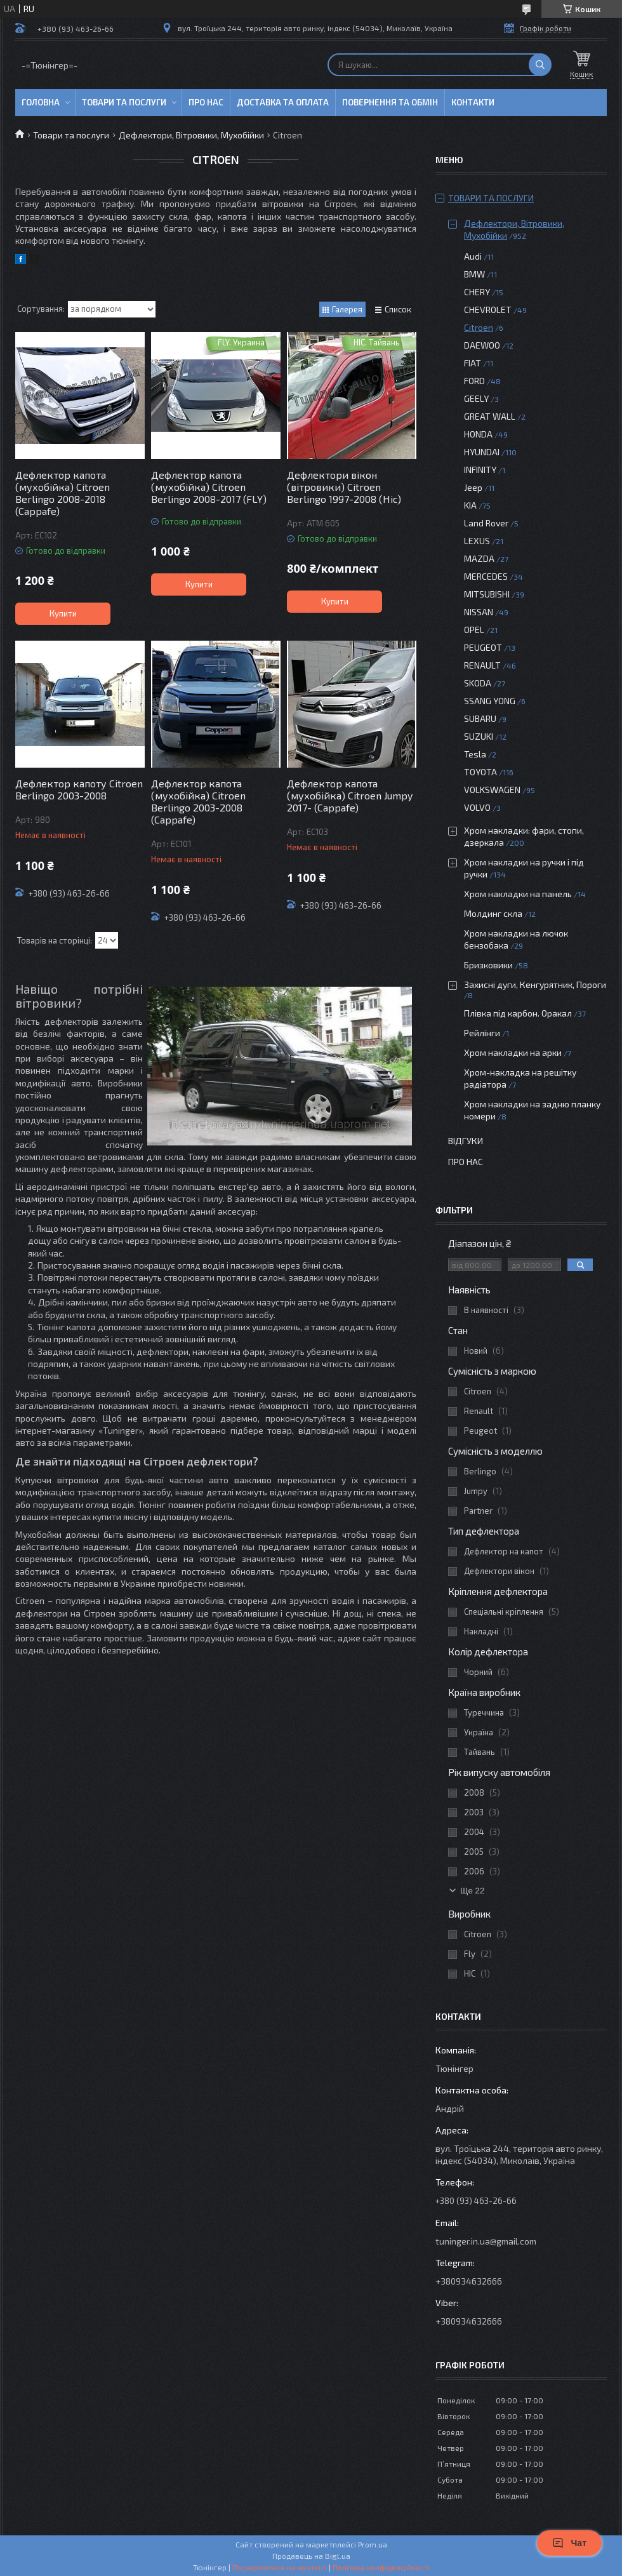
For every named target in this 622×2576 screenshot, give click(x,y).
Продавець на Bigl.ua (311, 2555)
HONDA (478, 434)
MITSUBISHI (487, 594)
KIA (470, 505)
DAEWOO (482, 345)
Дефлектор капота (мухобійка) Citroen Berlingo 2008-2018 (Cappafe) (62, 493)
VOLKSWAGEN (492, 789)
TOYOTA (480, 771)
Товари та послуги (124, 102)
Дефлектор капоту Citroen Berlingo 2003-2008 (79, 789)
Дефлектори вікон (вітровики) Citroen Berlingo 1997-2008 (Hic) (344, 487)
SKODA (477, 682)
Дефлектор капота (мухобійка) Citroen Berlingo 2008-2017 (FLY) (209, 487)
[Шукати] (540, 64)
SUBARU (480, 718)
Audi (473, 256)
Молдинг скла (493, 913)
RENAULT (482, 665)
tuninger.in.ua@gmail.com (485, 2241)
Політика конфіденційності (381, 2567)
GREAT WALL (489, 416)
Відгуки (465, 1140)
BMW (474, 274)
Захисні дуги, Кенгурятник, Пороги (535, 984)
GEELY (476, 398)
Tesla (475, 754)
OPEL (474, 629)
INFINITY (480, 469)
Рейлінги (482, 1032)
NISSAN (478, 611)
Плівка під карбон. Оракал (518, 1013)
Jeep (473, 487)
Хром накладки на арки (513, 1052)
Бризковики (488, 964)
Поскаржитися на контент (279, 2567)
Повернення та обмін (390, 102)
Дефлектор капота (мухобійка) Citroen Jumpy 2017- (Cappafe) (350, 795)
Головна (41, 102)
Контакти (472, 102)
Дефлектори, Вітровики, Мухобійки (191, 135)
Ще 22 (472, 1890)
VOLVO (477, 807)
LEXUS (477, 540)
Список (398, 309)
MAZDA (479, 558)
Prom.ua (372, 2544)
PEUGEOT (483, 647)
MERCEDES (486, 576)
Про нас (206, 102)
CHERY (477, 291)
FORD (474, 380)
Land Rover (486, 522)
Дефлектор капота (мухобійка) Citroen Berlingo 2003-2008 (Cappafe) (198, 801)
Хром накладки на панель (518, 893)
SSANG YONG (489, 700)
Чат (569, 2543)
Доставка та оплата (283, 102)
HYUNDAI (482, 451)
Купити (63, 613)
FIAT (472, 362)
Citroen (478, 327)
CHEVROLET (488, 309)
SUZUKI (478, 736)
